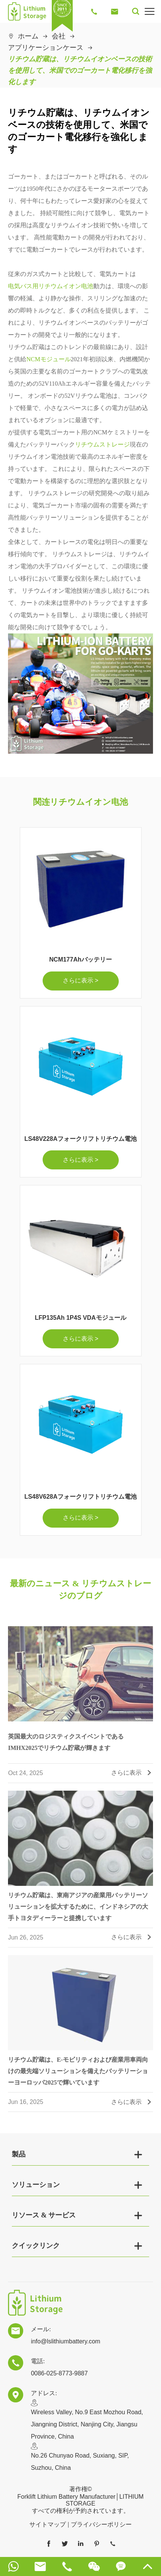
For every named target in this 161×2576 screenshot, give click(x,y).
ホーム (28, 36)
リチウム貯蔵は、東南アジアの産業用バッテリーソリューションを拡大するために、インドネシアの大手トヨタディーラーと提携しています (78, 1910)
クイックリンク (36, 2245)
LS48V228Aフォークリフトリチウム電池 (80, 1139)
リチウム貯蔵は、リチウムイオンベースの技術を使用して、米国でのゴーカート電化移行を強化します (80, 70)
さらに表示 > (81, 980)
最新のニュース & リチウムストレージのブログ (80, 1589)
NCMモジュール (48, 359)
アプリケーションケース (45, 47)
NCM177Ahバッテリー (80, 959)
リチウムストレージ (102, 444)
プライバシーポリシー (101, 2524)
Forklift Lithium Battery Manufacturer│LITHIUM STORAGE (81, 2500)
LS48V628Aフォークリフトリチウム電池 (80, 1496)
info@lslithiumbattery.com (65, 2341)
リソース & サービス (44, 2215)
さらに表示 (132, 1777)
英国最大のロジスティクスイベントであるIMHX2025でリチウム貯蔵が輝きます (66, 1746)
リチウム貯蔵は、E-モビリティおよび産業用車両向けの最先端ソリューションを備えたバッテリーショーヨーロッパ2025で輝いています (78, 2075)
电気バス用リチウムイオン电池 (50, 286)
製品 (19, 2154)
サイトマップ (47, 2524)
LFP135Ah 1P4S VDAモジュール (80, 1317)
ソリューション (36, 2184)
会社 (58, 36)
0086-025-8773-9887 (59, 2373)
